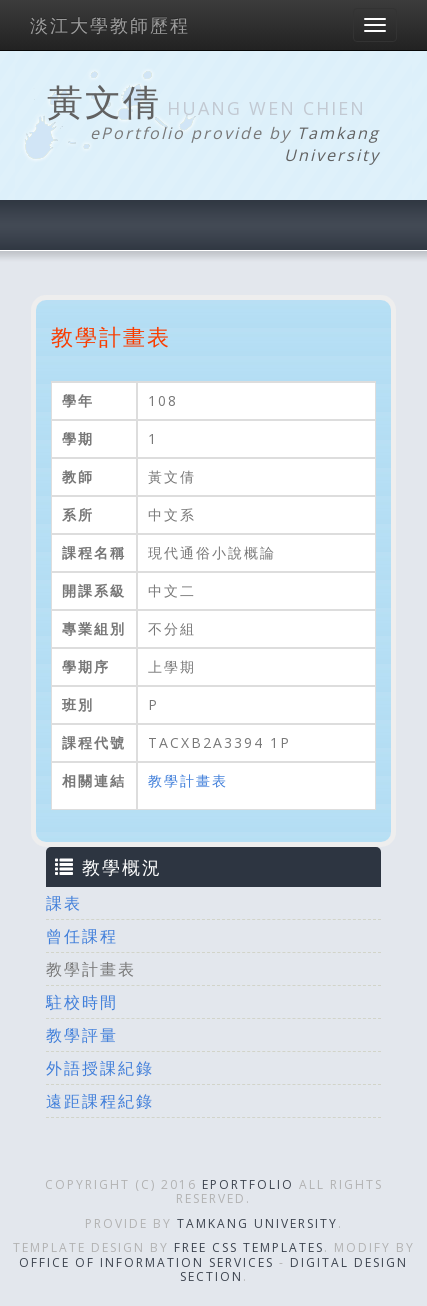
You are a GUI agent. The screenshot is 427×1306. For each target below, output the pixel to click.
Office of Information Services (146, 1262)
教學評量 (82, 1035)
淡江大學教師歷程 (110, 25)
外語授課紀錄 (100, 1068)
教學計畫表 (188, 780)
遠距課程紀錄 (100, 1101)
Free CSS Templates (249, 1247)
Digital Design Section (294, 1269)
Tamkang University (332, 144)
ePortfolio (248, 1184)
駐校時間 (82, 1002)
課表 (64, 903)
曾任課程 (82, 936)
